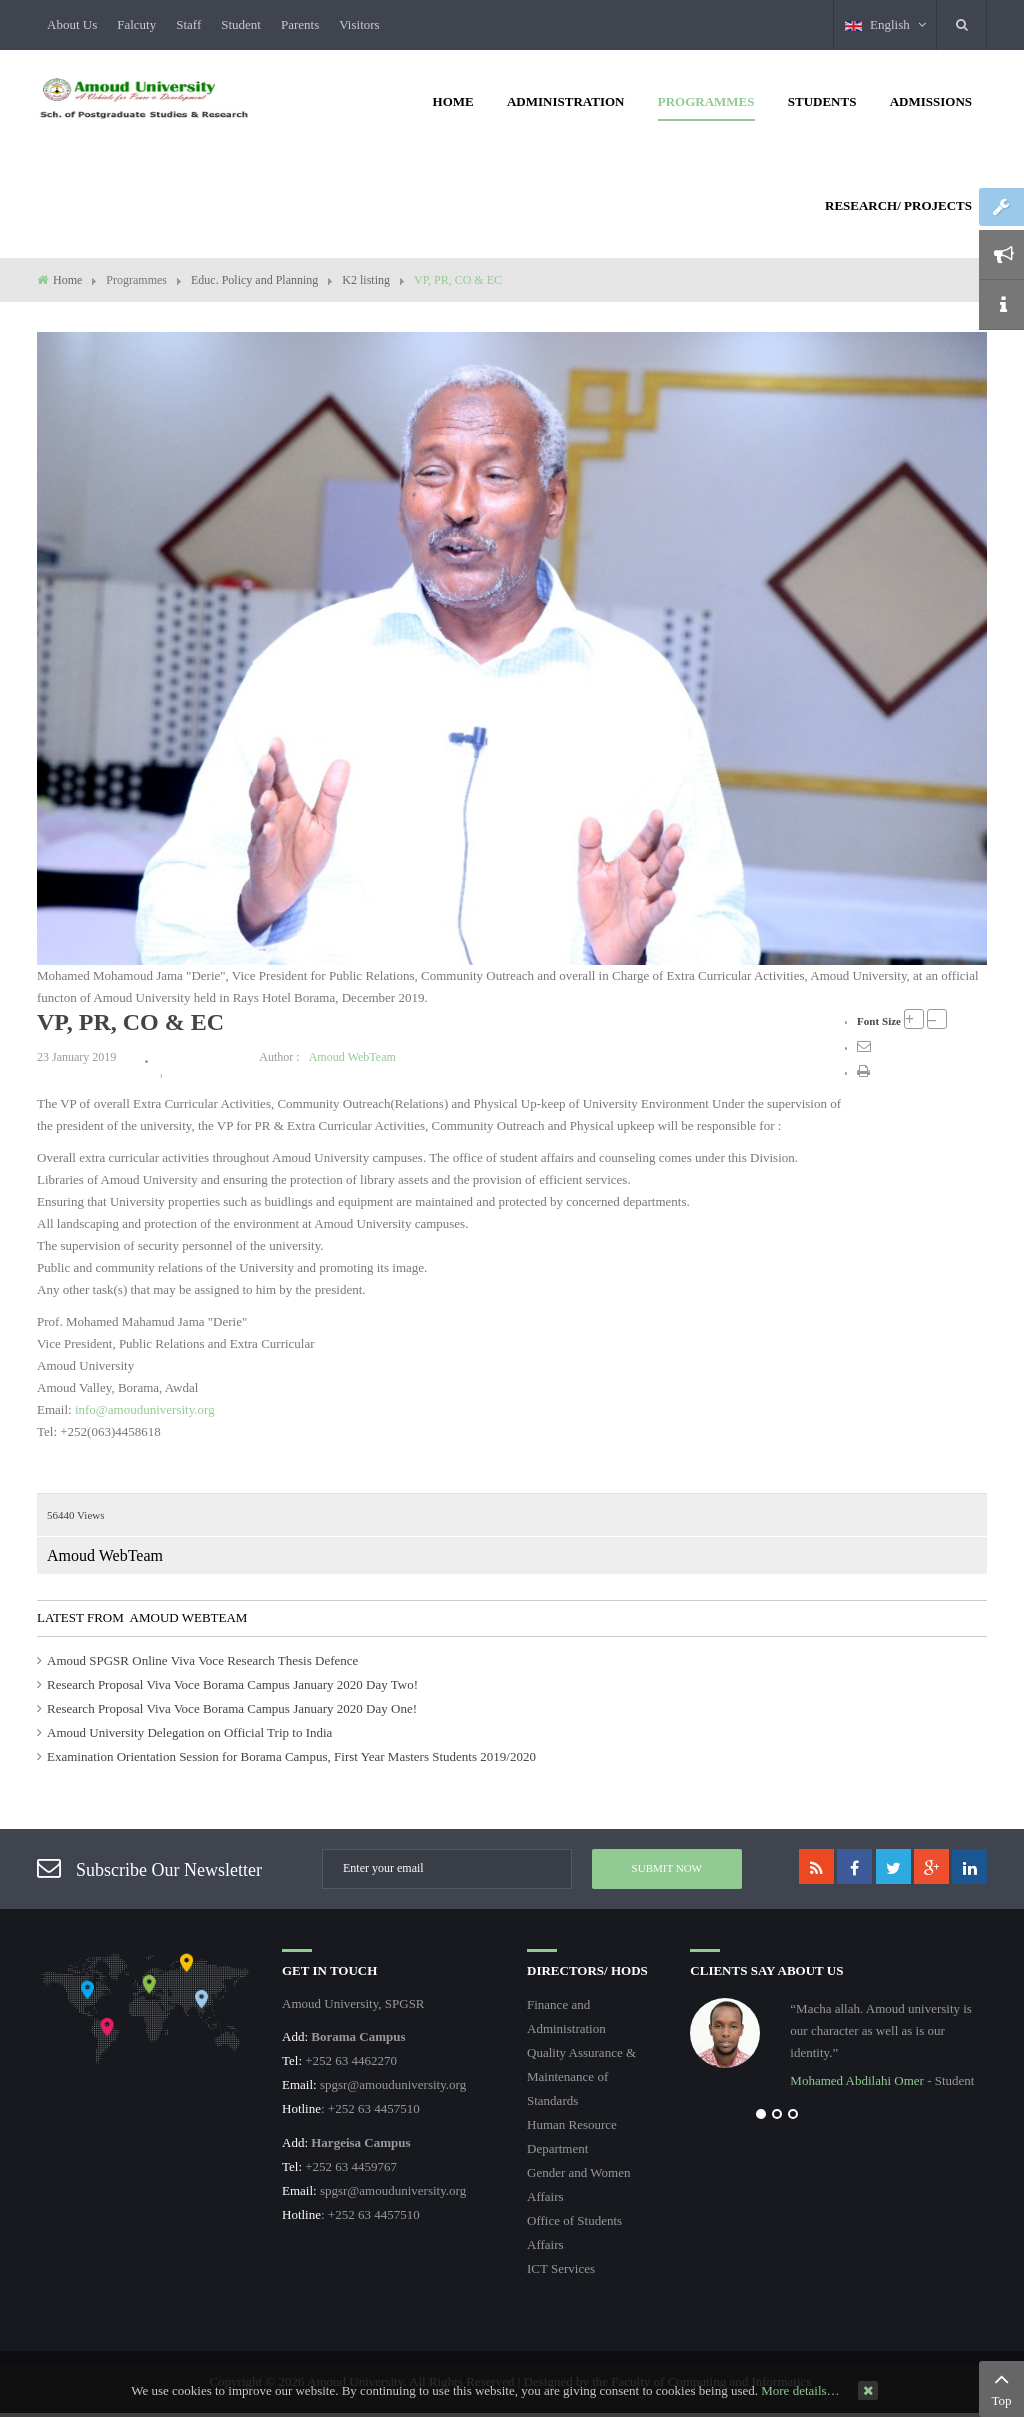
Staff (188, 24)
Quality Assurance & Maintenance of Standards (581, 2076)
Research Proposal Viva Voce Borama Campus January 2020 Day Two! (232, 1684)
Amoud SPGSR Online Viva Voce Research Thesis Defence (202, 1660)
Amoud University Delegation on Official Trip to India (189, 1732)
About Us (72, 24)
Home (67, 280)
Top (1001, 2387)
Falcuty (136, 24)
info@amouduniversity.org (145, 1409)
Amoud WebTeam (352, 1057)
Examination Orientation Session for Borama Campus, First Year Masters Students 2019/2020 (291, 1756)
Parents (300, 24)
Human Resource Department (572, 2136)
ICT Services (561, 2268)
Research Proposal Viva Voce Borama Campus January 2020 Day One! (232, 1708)
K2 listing (366, 280)
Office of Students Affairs (574, 2232)
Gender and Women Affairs (578, 2184)
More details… (800, 2390)
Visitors (359, 24)
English (885, 24)
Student (241, 24)
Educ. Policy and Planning (254, 280)
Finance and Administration (566, 2016)
